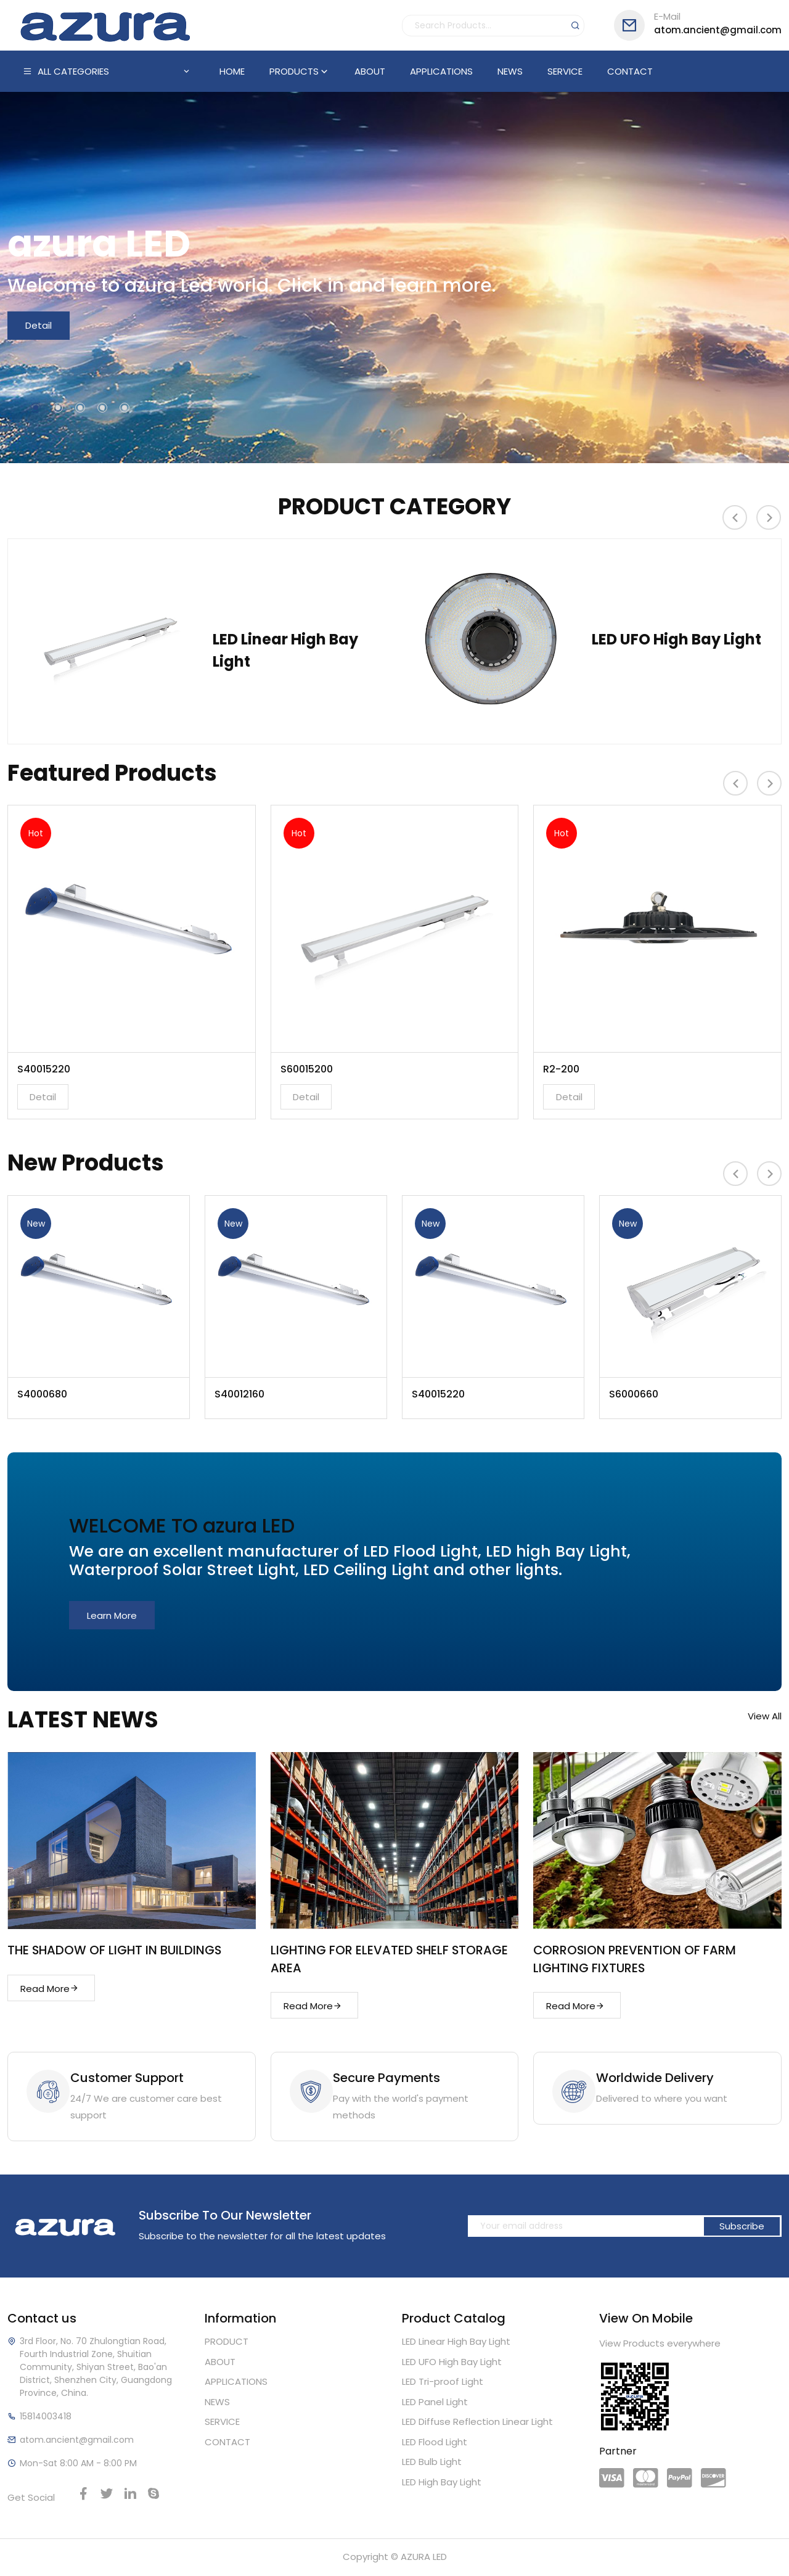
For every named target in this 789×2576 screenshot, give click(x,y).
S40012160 (239, 1394)
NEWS (510, 71)
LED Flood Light (434, 2443)
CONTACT (630, 71)
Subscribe (741, 2227)
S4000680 (42, 1394)
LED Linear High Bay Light (285, 638)
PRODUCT (226, 2343)
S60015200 (306, 1070)
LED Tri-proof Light (442, 2383)
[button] (36, 408)
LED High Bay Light (441, 2483)
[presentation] (734, 518)
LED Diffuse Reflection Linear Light (477, 2423)
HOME (232, 71)
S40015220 (43, 1070)
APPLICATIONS (441, 71)
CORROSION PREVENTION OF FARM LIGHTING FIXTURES (635, 1959)
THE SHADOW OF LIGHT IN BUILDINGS (115, 1950)
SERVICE (565, 71)
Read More (49, 1988)
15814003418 (46, 2418)
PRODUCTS (299, 71)
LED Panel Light (435, 2403)
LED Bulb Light (432, 2463)
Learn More (112, 1616)
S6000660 (633, 1394)
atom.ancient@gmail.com (698, 24)
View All (765, 1717)
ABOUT (369, 71)
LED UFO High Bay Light (676, 638)
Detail (39, 325)
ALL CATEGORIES (107, 72)
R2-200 (561, 1070)
